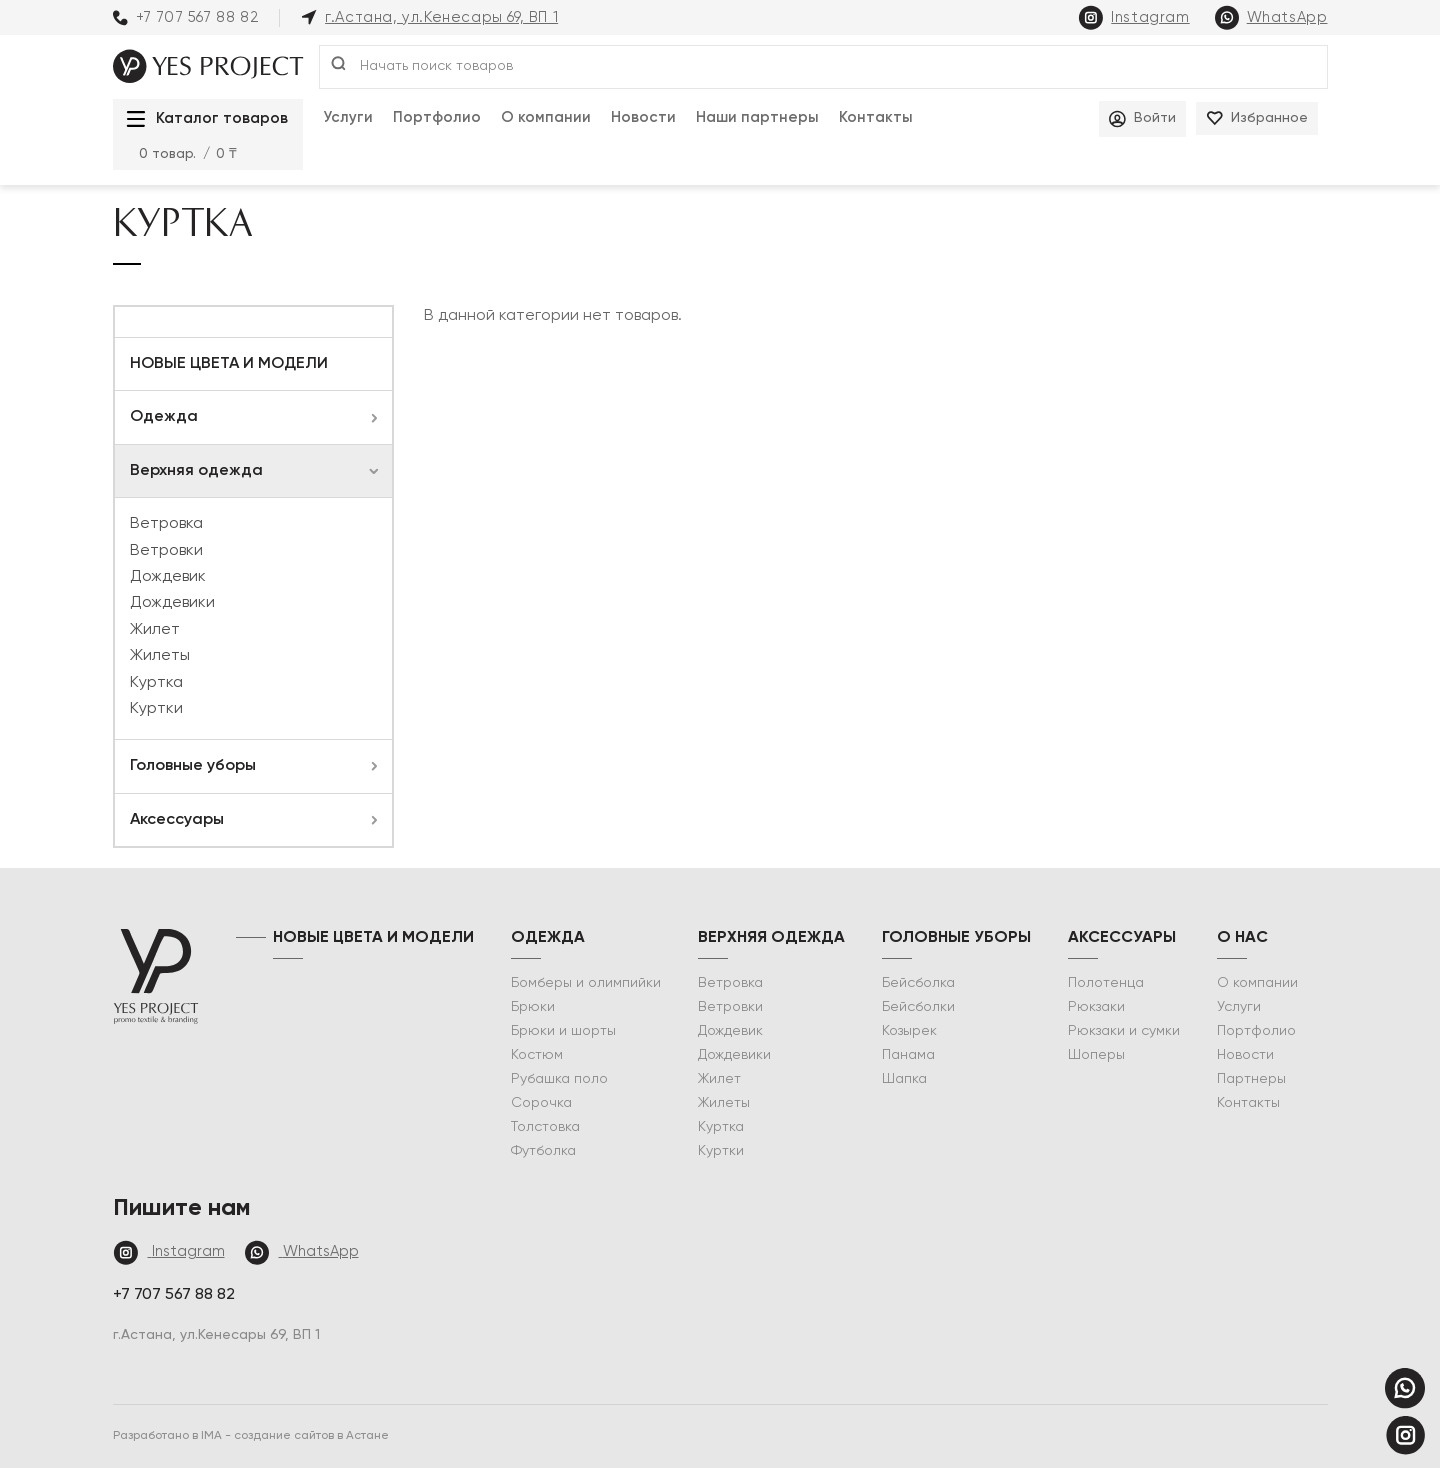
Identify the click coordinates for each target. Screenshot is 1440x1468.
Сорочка (541, 1103)
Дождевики (172, 603)
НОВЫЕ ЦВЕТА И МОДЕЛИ (229, 364)
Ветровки (166, 551)
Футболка (543, 1151)
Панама (908, 1055)
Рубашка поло (559, 1079)
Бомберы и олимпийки (586, 983)
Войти (1142, 119)
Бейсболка (918, 983)
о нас (1242, 938)
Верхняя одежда (196, 471)
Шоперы (1096, 1055)
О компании (546, 117)
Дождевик (168, 577)
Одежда (164, 417)
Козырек (909, 1031)
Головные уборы (193, 766)
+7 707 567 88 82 (186, 18)
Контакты (876, 117)
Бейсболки (918, 1007)
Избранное (1257, 118)
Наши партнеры (757, 117)
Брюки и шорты (563, 1031)
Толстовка (545, 1127)
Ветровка (166, 524)
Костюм (537, 1055)
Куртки (156, 709)
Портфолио (437, 117)
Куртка (156, 683)
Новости (643, 117)
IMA (213, 1436)
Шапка (904, 1079)
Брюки (533, 1007)
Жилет (155, 630)
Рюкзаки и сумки (1124, 1031)
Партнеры (1251, 1079)
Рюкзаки (1096, 1007)
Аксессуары (177, 820)
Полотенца (1106, 983)
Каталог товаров (202, 119)
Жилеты (160, 656)
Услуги (348, 117)
